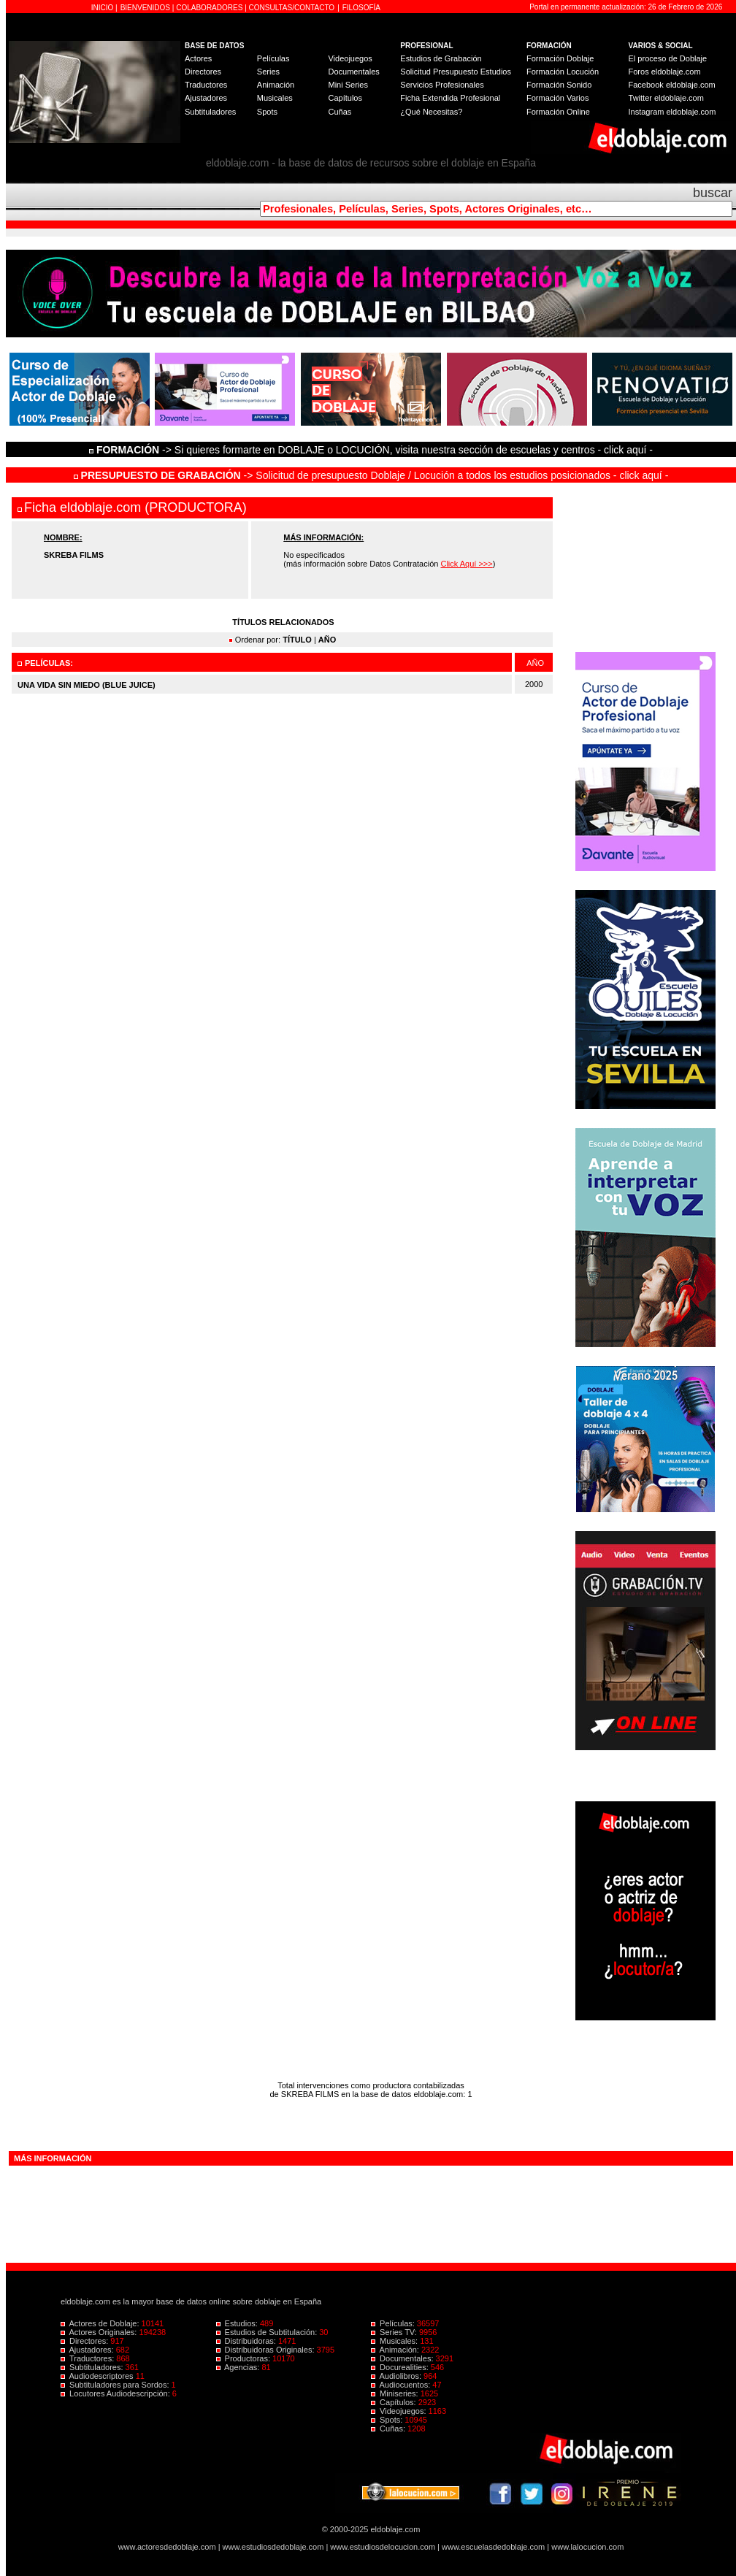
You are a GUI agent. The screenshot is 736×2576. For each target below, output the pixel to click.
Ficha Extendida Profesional (450, 97)
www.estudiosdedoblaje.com (273, 2546)
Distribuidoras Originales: (266, 2349)
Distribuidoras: (247, 2341)
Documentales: (403, 2358)
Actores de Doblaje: (101, 2323)
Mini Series (347, 84)
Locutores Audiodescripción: (116, 2393)
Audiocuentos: (401, 2384)
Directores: (85, 2341)
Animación (275, 84)
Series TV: (395, 2332)
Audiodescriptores (98, 2376)
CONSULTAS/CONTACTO (292, 8)
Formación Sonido (558, 84)
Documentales (353, 71)
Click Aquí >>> (466, 563)
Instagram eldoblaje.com (672, 111)
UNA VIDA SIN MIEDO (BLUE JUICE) (87, 685)
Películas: (394, 2323)
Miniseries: (396, 2393)
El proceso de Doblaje (668, 58)
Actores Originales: (100, 2332)
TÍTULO (297, 639)
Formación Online (558, 111)
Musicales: (395, 2341)
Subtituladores (210, 111)
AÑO (327, 639)
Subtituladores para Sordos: (116, 2384)
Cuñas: (389, 2428)
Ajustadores (206, 97)
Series (268, 71)
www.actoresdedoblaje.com (167, 2546)
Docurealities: (401, 2367)
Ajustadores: (88, 2349)
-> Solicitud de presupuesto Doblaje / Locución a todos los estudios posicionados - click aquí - (371, 475)
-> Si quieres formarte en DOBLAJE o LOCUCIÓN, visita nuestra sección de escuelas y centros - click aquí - (373, 450)
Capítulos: (394, 2402)
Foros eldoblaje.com (665, 71)
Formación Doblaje (560, 58)
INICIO (103, 8)
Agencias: (239, 2367)
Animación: (396, 2349)
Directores (203, 71)
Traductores (206, 84)
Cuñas (339, 111)
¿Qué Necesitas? (431, 111)
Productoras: (244, 2358)
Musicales (275, 97)
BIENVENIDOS (146, 8)
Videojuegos (350, 58)
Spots (267, 111)
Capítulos (344, 97)
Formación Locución (562, 71)
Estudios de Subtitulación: (268, 2332)
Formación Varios (557, 97)
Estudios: (238, 2323)
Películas (273, 58)
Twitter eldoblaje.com (666, 97)
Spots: (388, 2419)
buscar (712, 192)
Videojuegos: (400, 2411)
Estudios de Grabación (440, 58)
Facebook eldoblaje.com (672, 84)
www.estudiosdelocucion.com (382, 2546)
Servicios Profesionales (441, 84)
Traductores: (88, 2358)
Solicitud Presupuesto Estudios (455, 71)
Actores (198, 58)
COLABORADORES (209, 8)
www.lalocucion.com (587, 2546)
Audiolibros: (397, 2376)
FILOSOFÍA (361, 8)
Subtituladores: (93, 2367)
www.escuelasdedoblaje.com (493, 2546)
